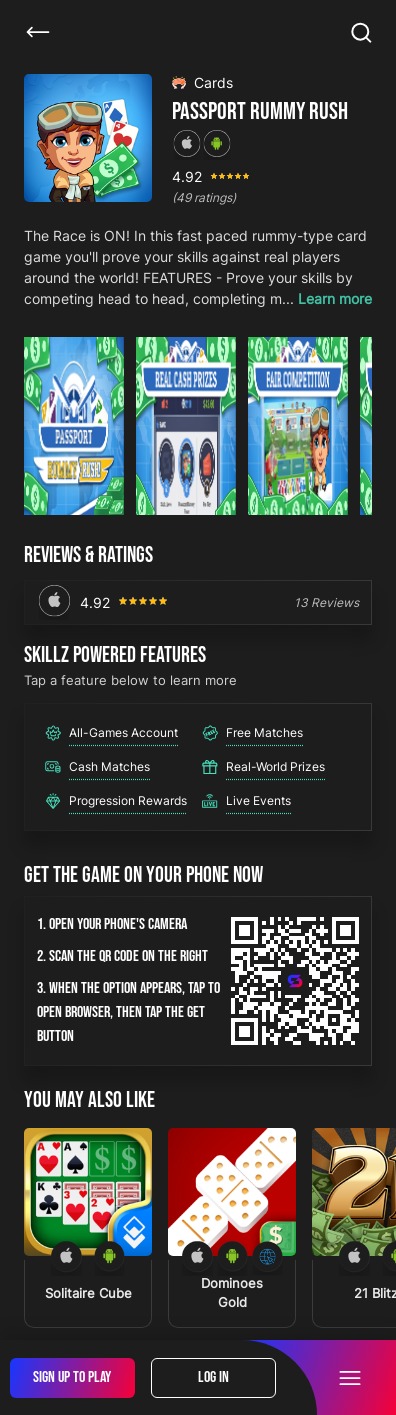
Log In (213, 1377)
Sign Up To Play (72, 1377)
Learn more (335, 298)
